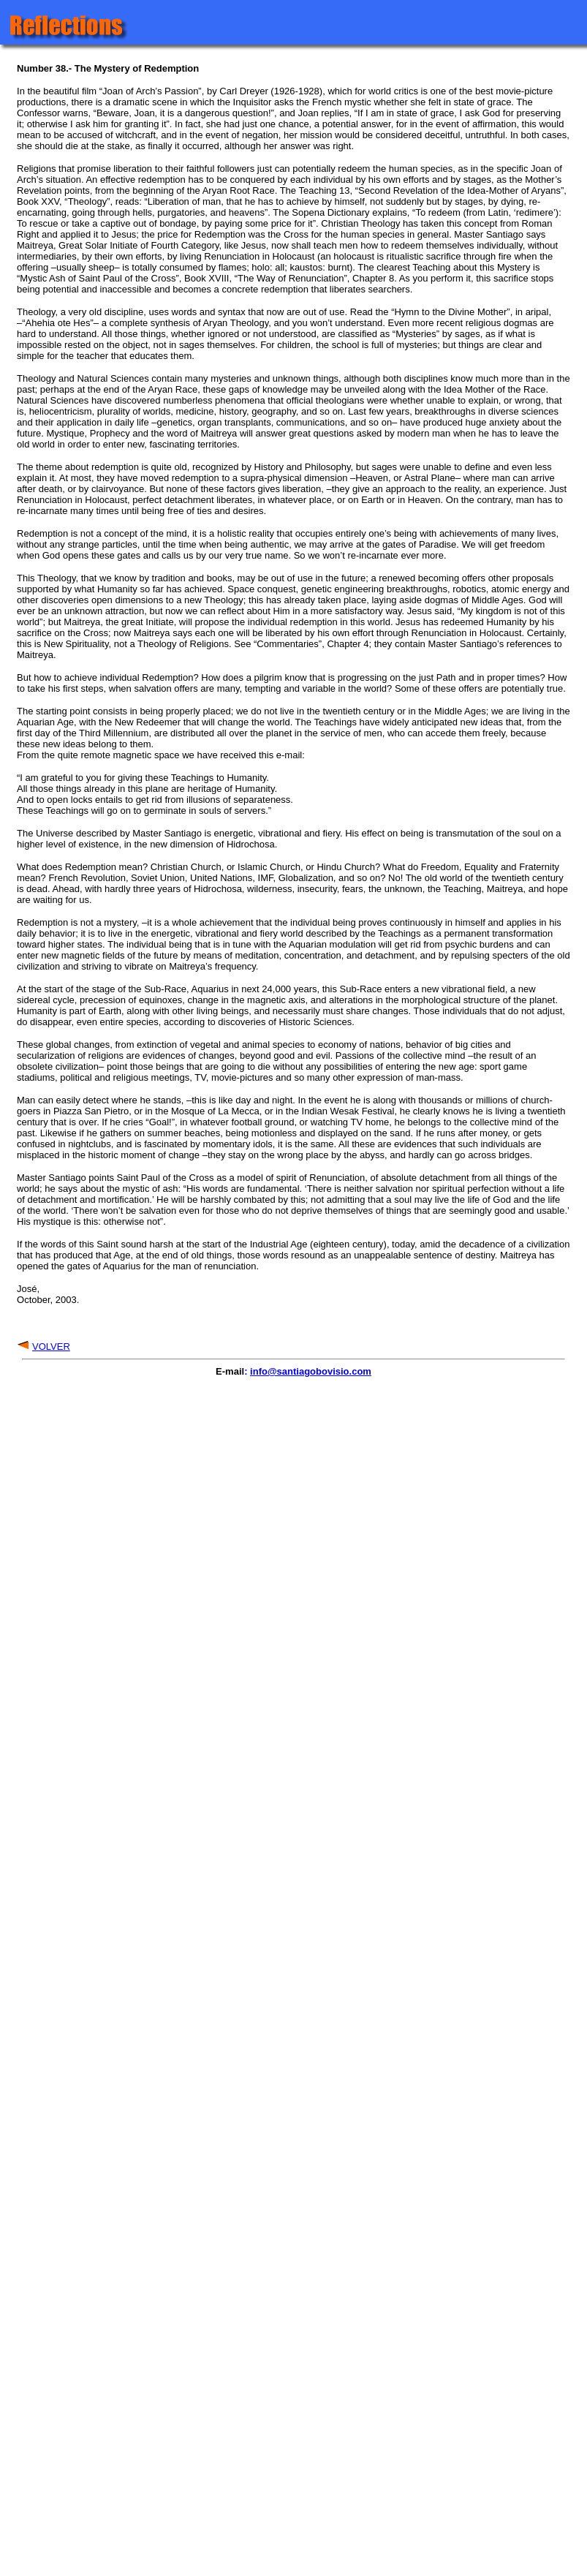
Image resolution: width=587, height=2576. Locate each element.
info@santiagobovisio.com (310, 1371)
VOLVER (51, 1346)
